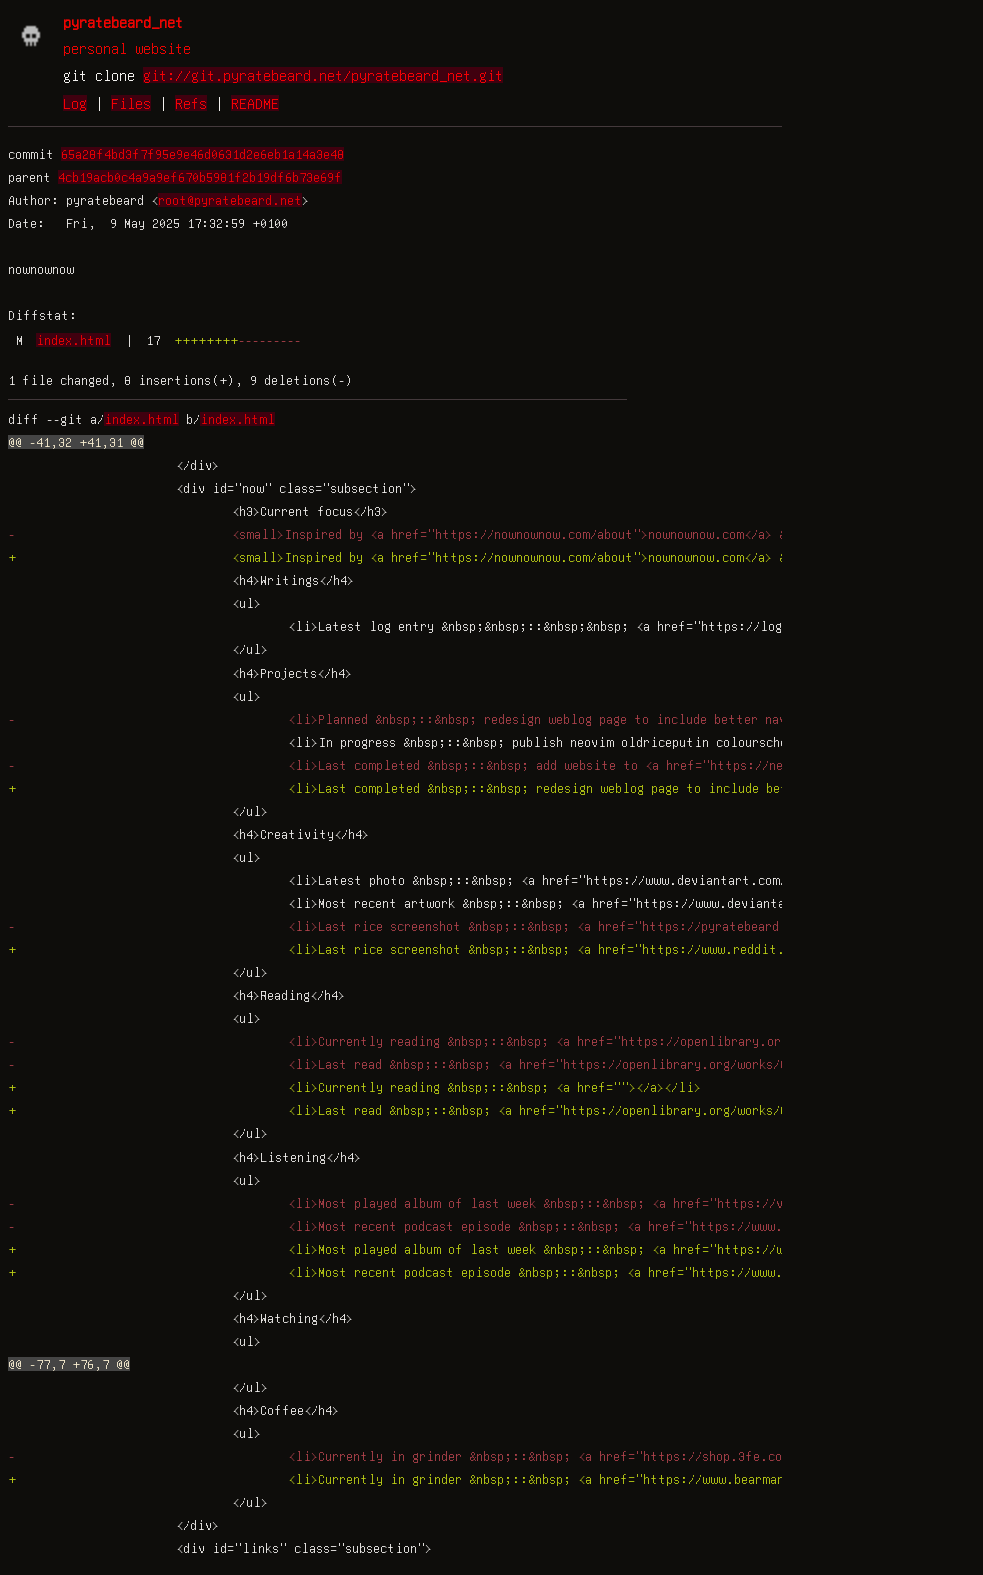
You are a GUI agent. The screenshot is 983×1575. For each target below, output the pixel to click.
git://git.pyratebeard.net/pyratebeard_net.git (323, 75)
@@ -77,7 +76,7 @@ (69, 1364)
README (255, 103)
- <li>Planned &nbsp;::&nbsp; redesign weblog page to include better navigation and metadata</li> (488, 719)
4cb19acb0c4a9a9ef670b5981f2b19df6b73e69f (200, 177)
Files (131, 103)
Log (75, 103)
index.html (73, 340)
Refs (191, 103)
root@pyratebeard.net (230, 200)
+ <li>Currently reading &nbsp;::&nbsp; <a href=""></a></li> (354, 1087)
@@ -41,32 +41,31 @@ (76, 442)
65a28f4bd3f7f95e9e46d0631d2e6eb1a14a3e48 (202, 154)
